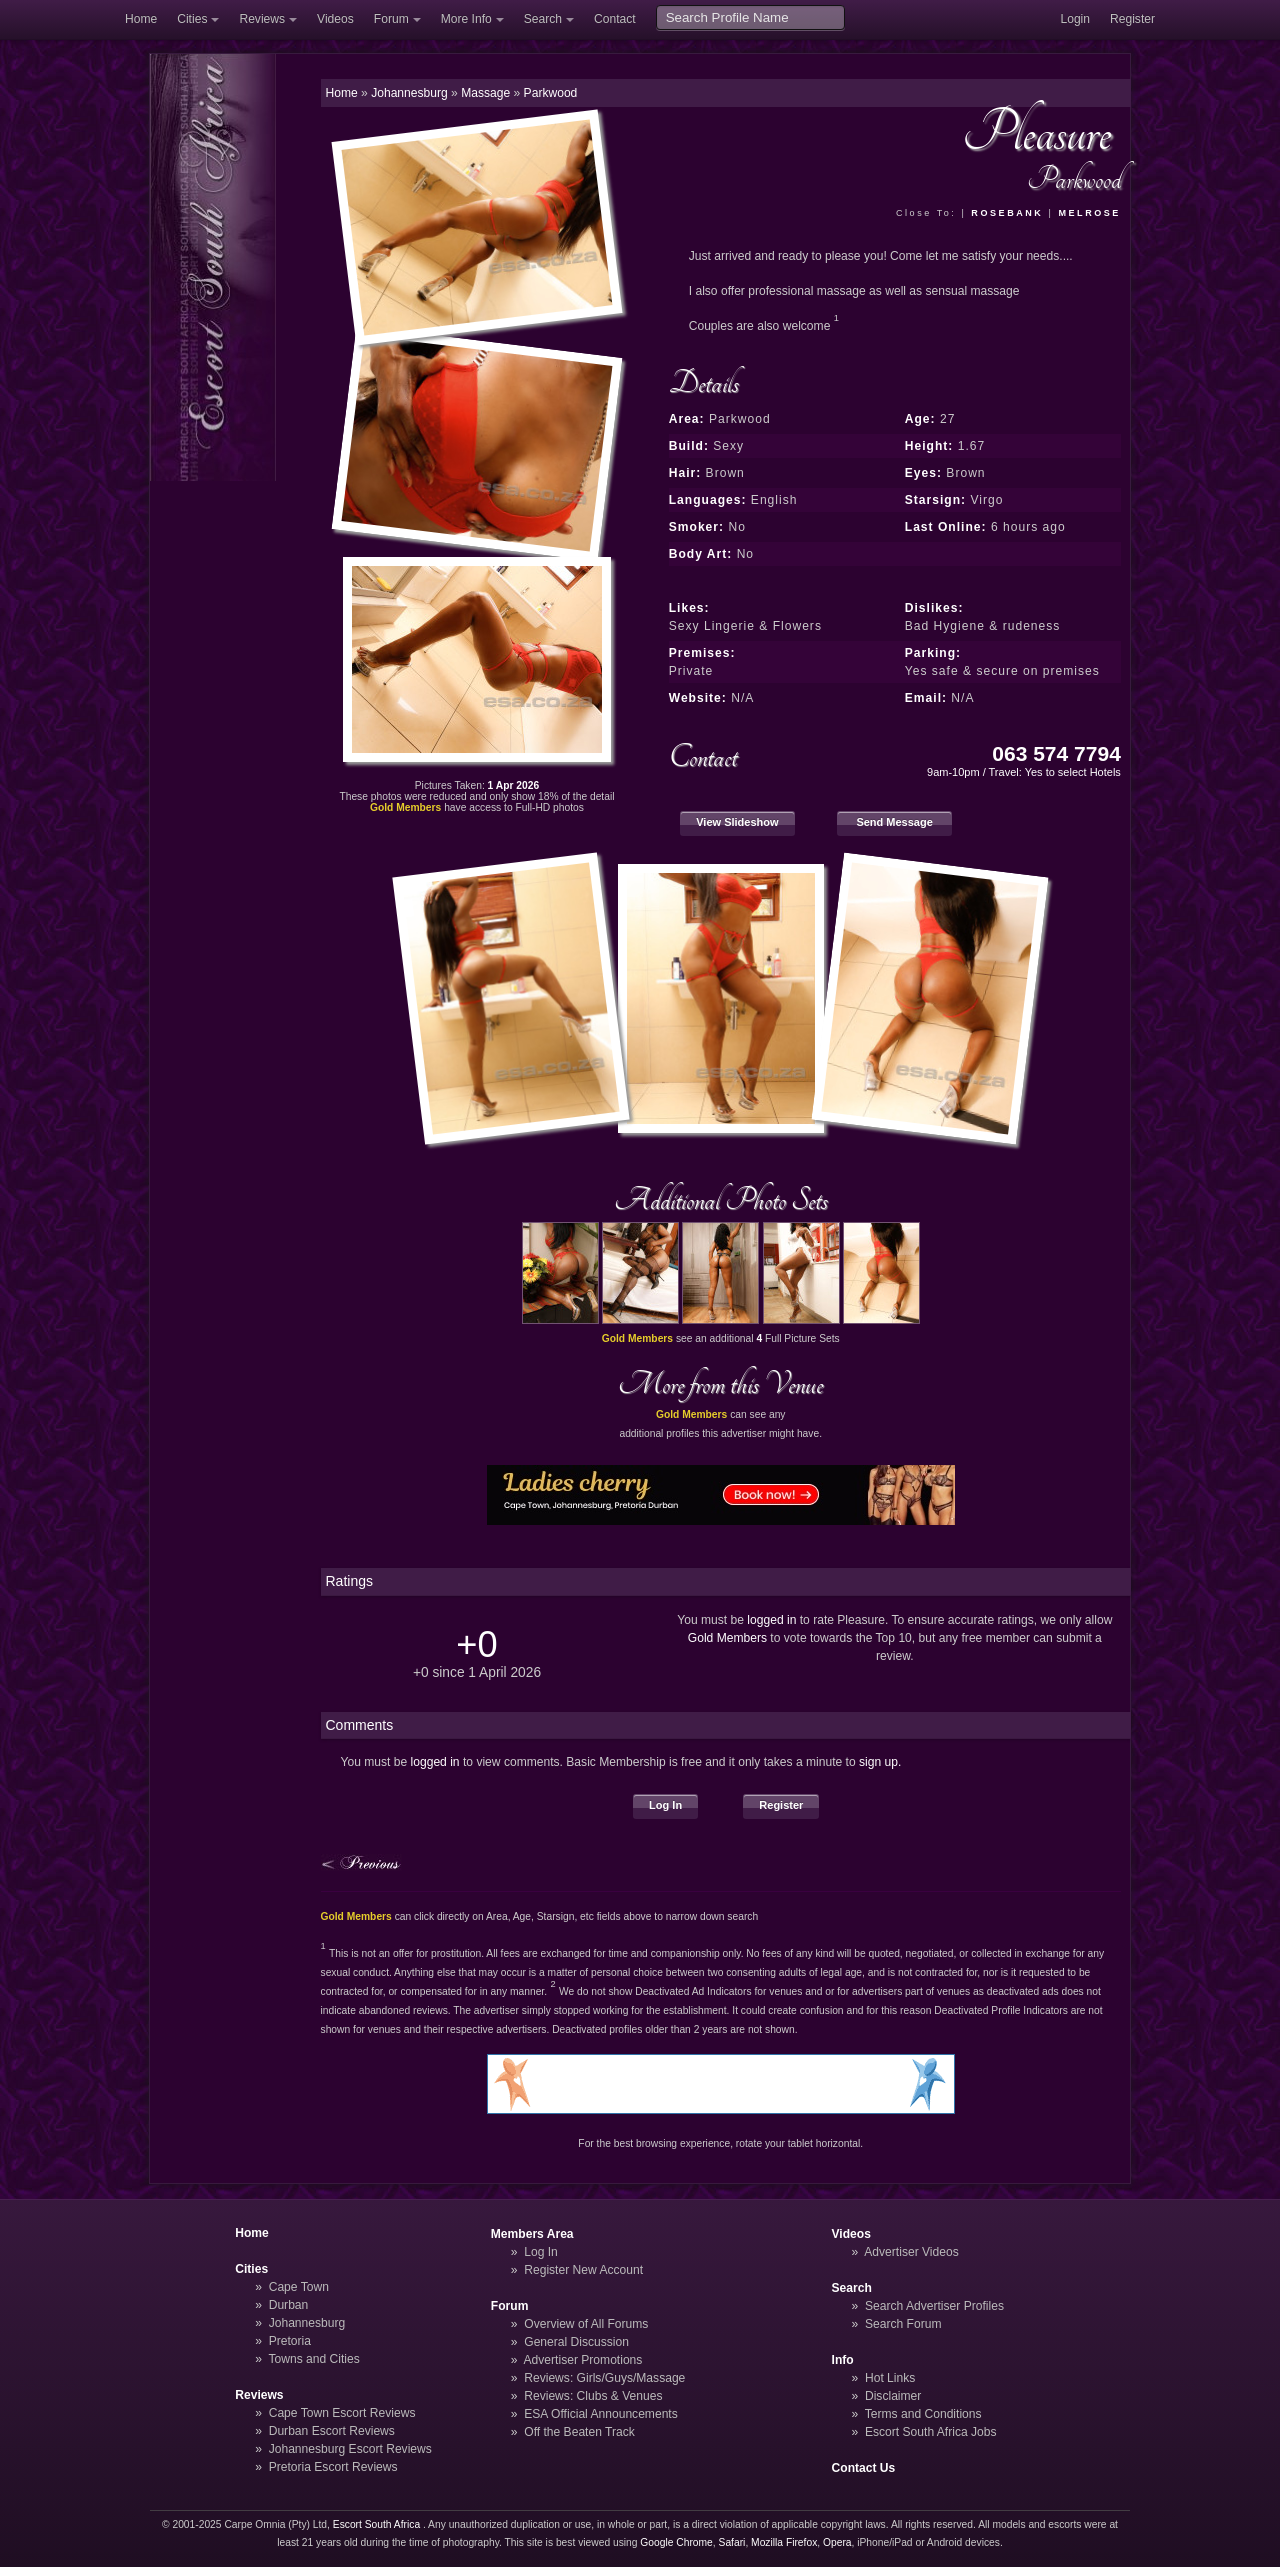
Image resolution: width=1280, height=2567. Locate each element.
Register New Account (583, 2270)
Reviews (262, 19)
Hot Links (890, 2378)
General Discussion (576, 2342)
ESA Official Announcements (601, 2414)
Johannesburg (307, 2323)
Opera (837, 2542)
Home (141, 19)
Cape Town (299, 2287)
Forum (391, 19)
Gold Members (727, 1638)
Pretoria (290, 2341)
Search (543, 19)
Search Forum (903, 2324)
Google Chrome (676, 2542)
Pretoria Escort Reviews (333, 2467)
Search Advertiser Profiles (934, 2306)
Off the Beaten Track (579, 2432)
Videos (335, 19)
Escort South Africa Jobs (931, 2432)
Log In (665, 1805)
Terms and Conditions (923, 2414)
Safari (732, 2542)
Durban (289, 2305)
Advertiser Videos (911, 2252)
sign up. (880, 1762)
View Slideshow (737, 822)
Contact (615, 19)
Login (1075, 19)
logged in (771, 1620)
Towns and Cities (313, 2359)
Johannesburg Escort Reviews (350, 2449)
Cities (192, 19)
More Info (466, 19)
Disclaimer (893, 2396)
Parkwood (551, 93)
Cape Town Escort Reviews (342, 2413)
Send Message (894, 822)
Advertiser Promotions (583, 2360)
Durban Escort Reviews (332, 2431)
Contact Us (864, 2468)
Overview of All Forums (586, 2324)
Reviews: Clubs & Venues (593, 2396)
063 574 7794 (1056, 753)
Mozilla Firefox (784, 2542)
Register (1132, 19)
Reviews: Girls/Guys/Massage (604, 2378)
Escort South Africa (376, 2524)
